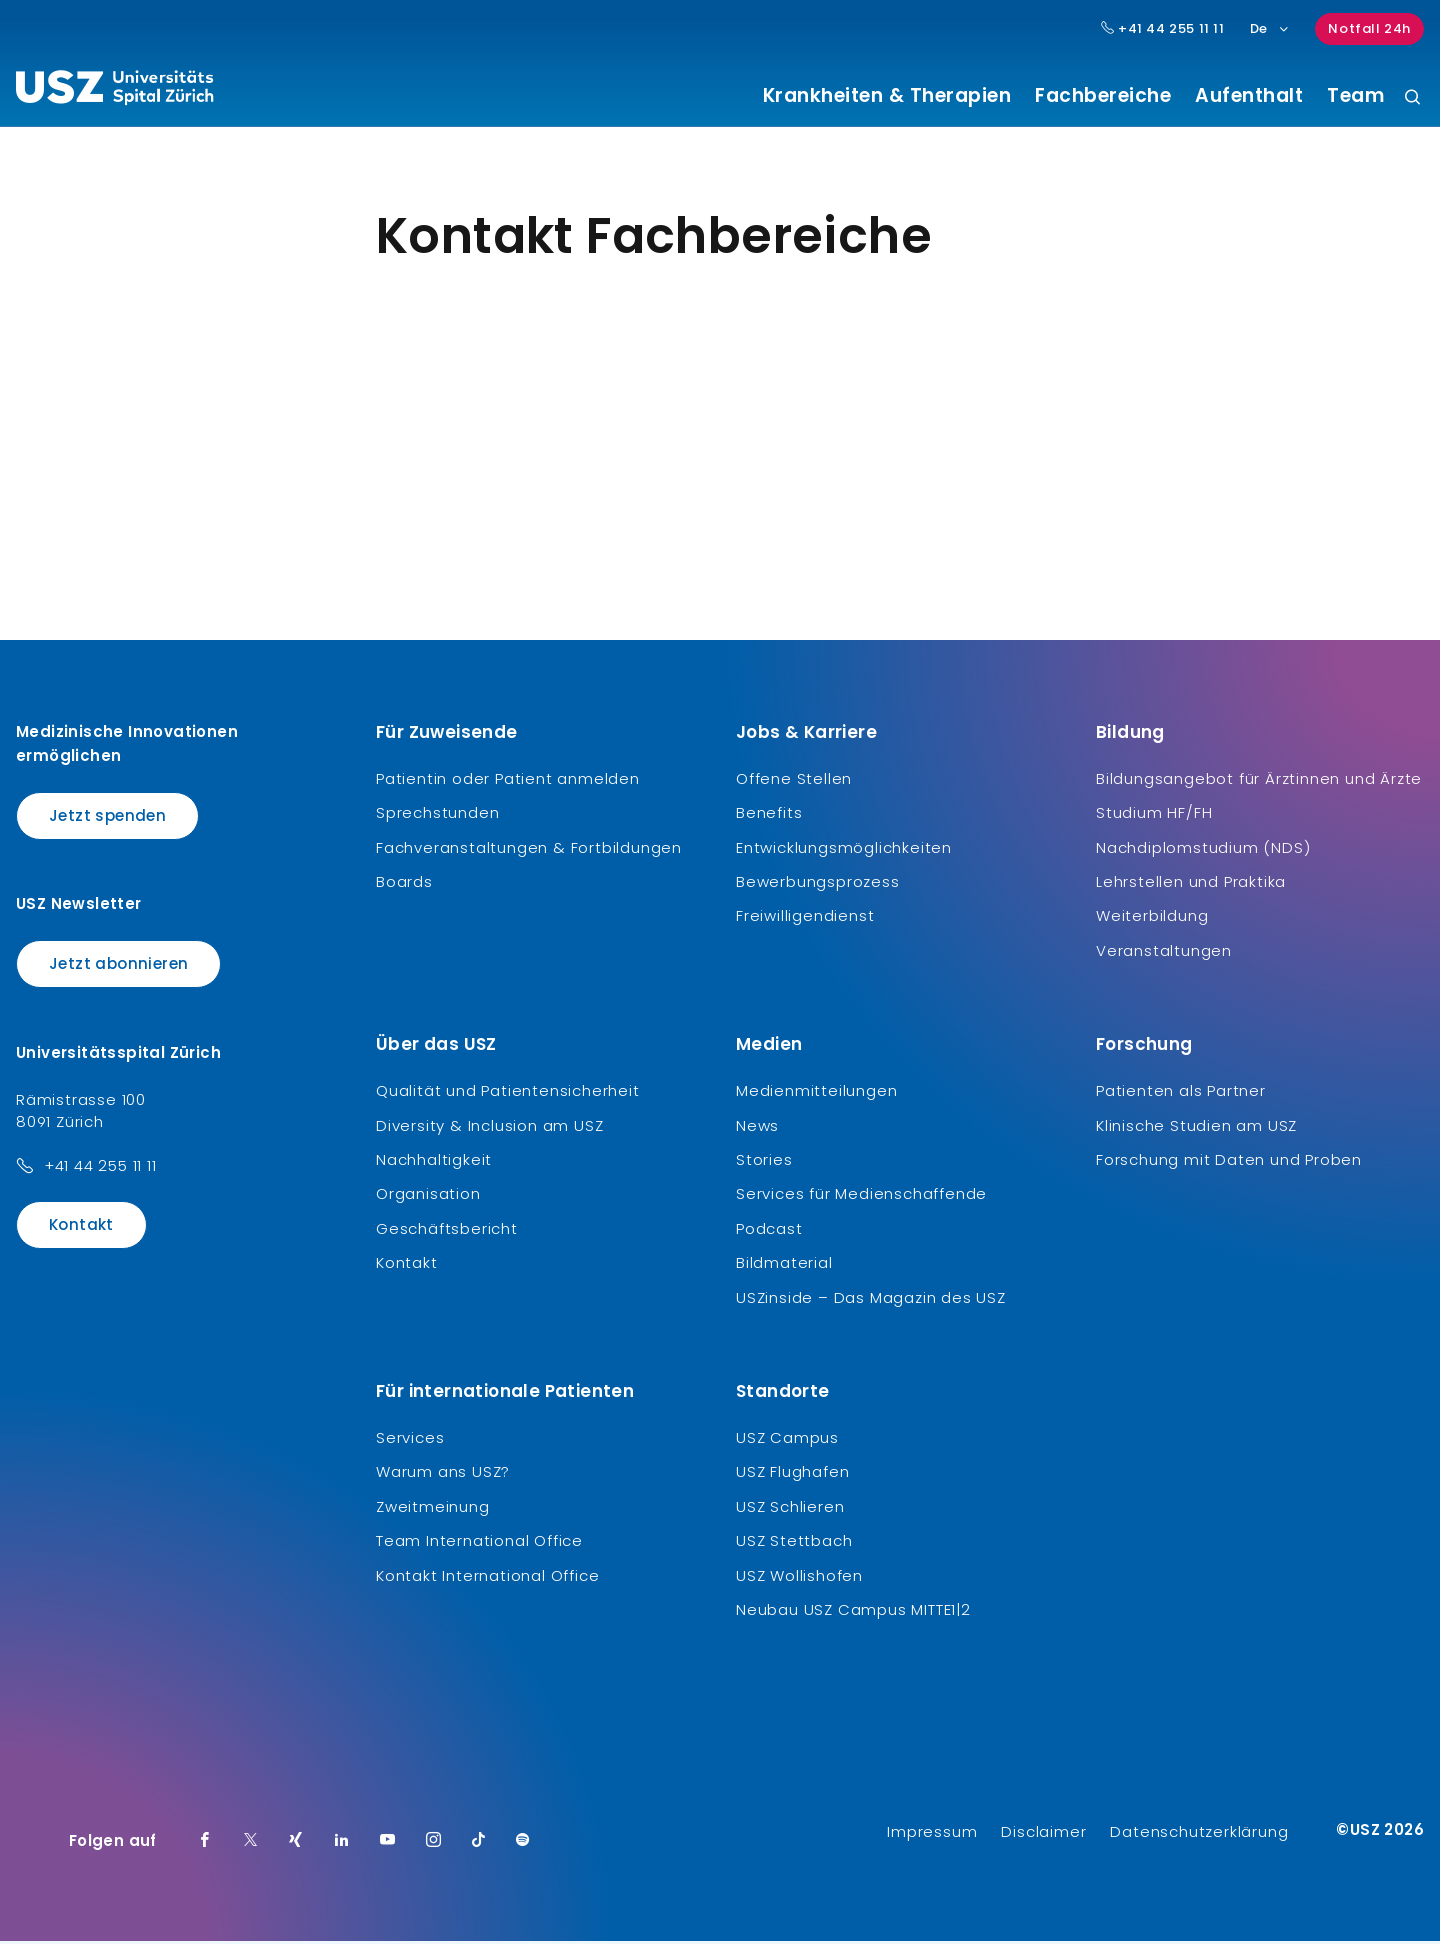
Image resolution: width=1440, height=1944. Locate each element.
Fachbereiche (1103, 96)
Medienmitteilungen (816, 1093)
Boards (404, 884)
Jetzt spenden (107, 817)
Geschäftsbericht (447, 1230)
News (757, 1127)
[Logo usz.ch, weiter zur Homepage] (114, 91)
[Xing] (296, 1844)
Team (1355, 96)
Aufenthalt (1249, 96)
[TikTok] (479, 1844)
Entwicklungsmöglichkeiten (844, 849)
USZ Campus (787, 1439)
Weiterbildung (1152, 918)
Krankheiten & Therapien (887, 96)
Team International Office (479, 1543)
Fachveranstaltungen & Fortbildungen (529, 849)
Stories (764, 1162)
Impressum (932, 1834)
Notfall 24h (1369, 28)
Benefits (769, 815)
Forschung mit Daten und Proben (1229, 1162)
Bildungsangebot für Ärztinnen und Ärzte (1259, 780)
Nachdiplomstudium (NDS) (1203, 849)
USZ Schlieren (790, 1508)
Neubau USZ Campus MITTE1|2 (853, 1611)
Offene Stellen (794, 780)
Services (410, 1439)
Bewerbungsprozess (818, 884)
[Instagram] (434, 1844)
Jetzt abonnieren (118, 966)
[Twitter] (251, 1844)
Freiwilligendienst (805, 918)
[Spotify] (523, 1844)
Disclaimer (1043, 1834)
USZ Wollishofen (799, 1577)
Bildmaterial (784, 1265)
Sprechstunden (437, 815)
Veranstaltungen (1164, 952)
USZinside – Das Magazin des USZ (871, 1299)
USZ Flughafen (792, 1474)
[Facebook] (205, 1844)
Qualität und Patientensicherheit (508, 1093)
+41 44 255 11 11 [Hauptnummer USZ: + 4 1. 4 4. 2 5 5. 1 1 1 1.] (1163, 29)
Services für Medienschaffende (861, 1196)
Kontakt (81, 1226)
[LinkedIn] (342, 1844)
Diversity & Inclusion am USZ (489, 1127)
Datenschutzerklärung (1199, 1834)
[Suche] (1412, 98)
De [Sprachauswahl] (1270, 28)
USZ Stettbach (794, 1543)
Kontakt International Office (487, 1577)
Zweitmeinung (433, 1508)
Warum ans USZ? (443, 1474)
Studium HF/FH (1154, 815)
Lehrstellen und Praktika (1191, 884)
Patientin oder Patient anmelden (508, 780)
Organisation (428, 1196)
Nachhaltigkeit (434, 1162)
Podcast (769, 1230)
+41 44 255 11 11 (100, 1167)
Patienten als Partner (1181, 1093)
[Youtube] (388, 1844)
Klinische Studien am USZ (1196, 1127)
